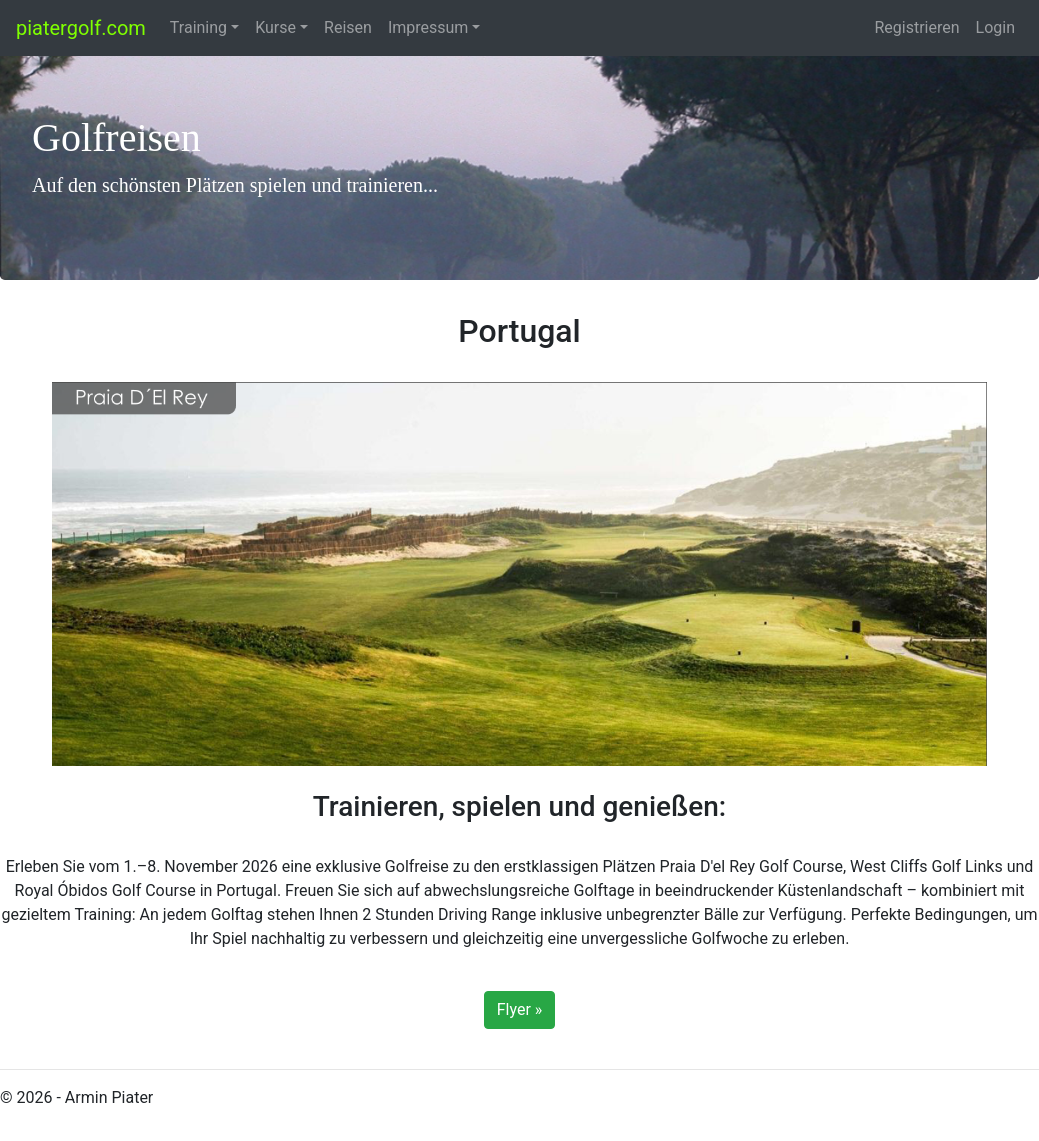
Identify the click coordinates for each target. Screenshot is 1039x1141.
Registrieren (916, 27)
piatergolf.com (81, 28)
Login (995, 27)
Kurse (275, 27)
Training (198, 27)
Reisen (348, 27)
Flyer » (520, 1009)
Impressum (428, 27)
